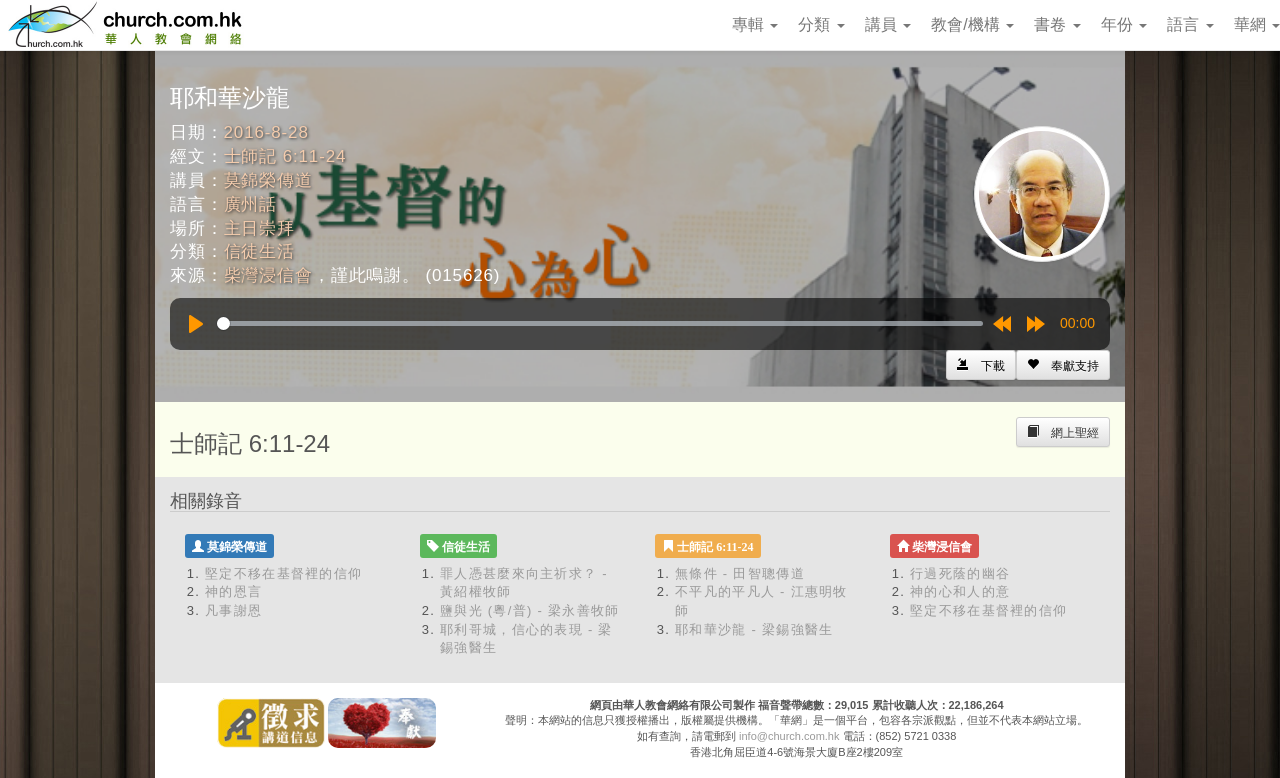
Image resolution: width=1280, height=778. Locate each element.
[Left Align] (1063, 365)
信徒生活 (259, 251)
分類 (821, 24)
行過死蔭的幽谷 (960, 573)
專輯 (755, 24)
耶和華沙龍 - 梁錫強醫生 (754, 629)
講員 (888, 24)
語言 (1190, 24)
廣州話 (251, 204)
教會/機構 (972, 24)
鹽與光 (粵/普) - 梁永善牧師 (530, 610)
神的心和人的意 (960, 591)
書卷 (1057, 24)
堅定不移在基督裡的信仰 (283, 573)
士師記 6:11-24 (285, 156)
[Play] (196, 324)
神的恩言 (233, 591)
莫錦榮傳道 (268, 180)
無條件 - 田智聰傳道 (740, 573)
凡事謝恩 (233, 610)
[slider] (600, 323)
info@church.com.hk (789, 736)
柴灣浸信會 (268, 275)
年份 (1124, 24)
